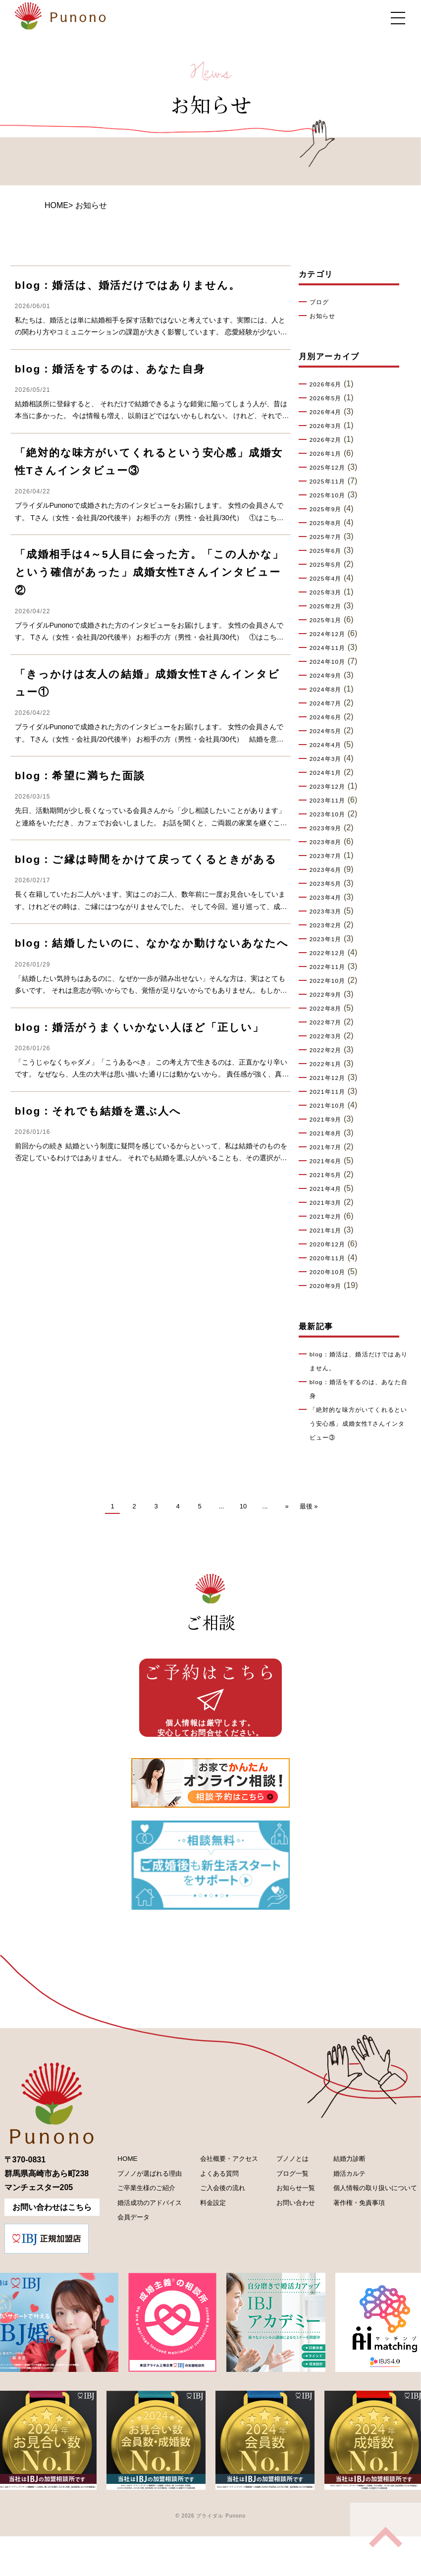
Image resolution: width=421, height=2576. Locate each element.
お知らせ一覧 (286, 2222)
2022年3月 (329, 1036)
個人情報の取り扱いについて (365, 2222)
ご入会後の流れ (214, 2222)
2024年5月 (329, 731)
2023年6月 (329, 870)
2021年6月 (329, 1161)
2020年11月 (331, 1258)
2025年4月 (329, 579)
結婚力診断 (334, 2188)
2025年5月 (329, 565)
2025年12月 (331, 468)
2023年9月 (329, 828)
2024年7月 (329, 703)
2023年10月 (331, 814)
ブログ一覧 (282, 2205)
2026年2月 (329, 440)
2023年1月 (329, 939)
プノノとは (282, 2188)
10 (243, 1506)
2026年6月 (329, 384)
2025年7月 (329, 537)
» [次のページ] (286, 1506)
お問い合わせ (286, 2239)
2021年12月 (331, 1078)
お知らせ (325, 316)
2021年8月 (329, 1133)
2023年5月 (329, 884)
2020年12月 (331, 1244)
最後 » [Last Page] (309, 1506)
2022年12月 (331, 953)
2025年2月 (329, 606)
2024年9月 (329, 676)
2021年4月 (329, 1189)
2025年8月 (329, 523)
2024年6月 (329, 717)
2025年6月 (329, 551)
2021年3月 (329, 1203)
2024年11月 (331, 648)
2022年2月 (329, 1050)
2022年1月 (329, 1064)
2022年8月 (329, 1009)
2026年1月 (329, 454)
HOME (56, 205)
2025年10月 (331, 495)
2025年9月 (329, 509)
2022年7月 (329, 1022)
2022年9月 (329, 995)
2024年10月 (331, 662)
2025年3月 (329, 592)
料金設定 (202, 2239)
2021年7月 (329, 1147)
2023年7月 (329, 856)
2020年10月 (331, 1272)
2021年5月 (329, 1175)
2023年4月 (329, 898)
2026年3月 (329, 426)
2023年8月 (329, 842)
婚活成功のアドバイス (143, 2239)
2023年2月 (329, 925)
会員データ (123, 2256)
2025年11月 (331, 481)
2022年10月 (331, 981)
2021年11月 (331, 1092)
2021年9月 (329, 1120)
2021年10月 (331, 1106)
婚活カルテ (334, 2205)
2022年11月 (331, 967)
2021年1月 (329, 1230)
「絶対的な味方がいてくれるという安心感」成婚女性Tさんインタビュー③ (359, 1424)
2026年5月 (329, 398)
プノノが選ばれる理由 (143, 2205)
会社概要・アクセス (222, 2188)
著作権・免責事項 (345, 2239)
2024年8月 (329, 690)
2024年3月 (329, 759)
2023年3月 (329, 911)
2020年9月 (329, 1286)
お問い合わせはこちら (52, 2235)
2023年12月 (331, 787)
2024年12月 (331, 634)
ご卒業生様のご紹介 (139, 2222)
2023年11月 (331, 801)
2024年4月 (329, 745)
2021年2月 (329, 1217)
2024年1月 (329, 773)
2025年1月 (329, 620)
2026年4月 (329, 412)
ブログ (321, 302)
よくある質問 (210, 2205)
